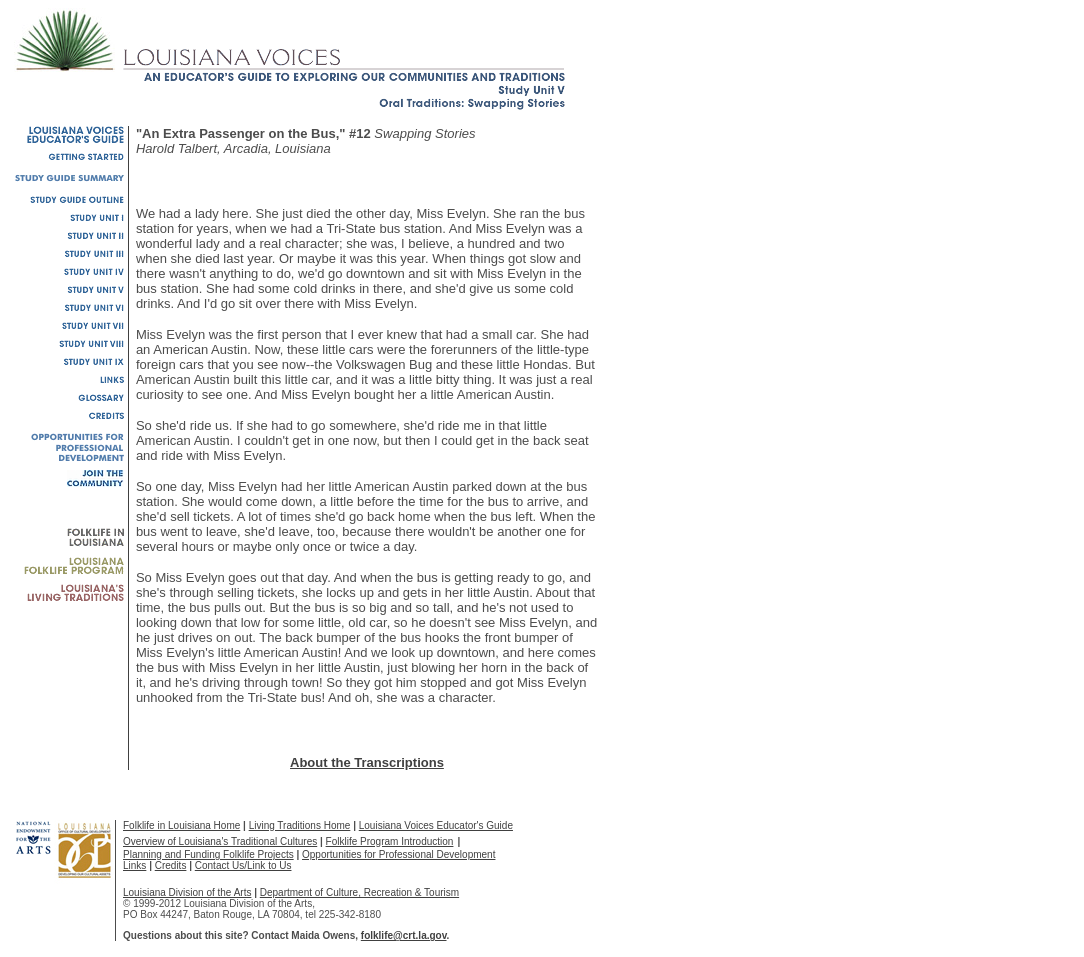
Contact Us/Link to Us (243, 865)
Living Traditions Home (300, 825)
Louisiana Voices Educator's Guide (436, 825)
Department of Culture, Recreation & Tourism (359, 892)
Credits (171, 865)
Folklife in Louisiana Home (181, 825)
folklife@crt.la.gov (404, 935)
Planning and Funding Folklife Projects (208, 854)
